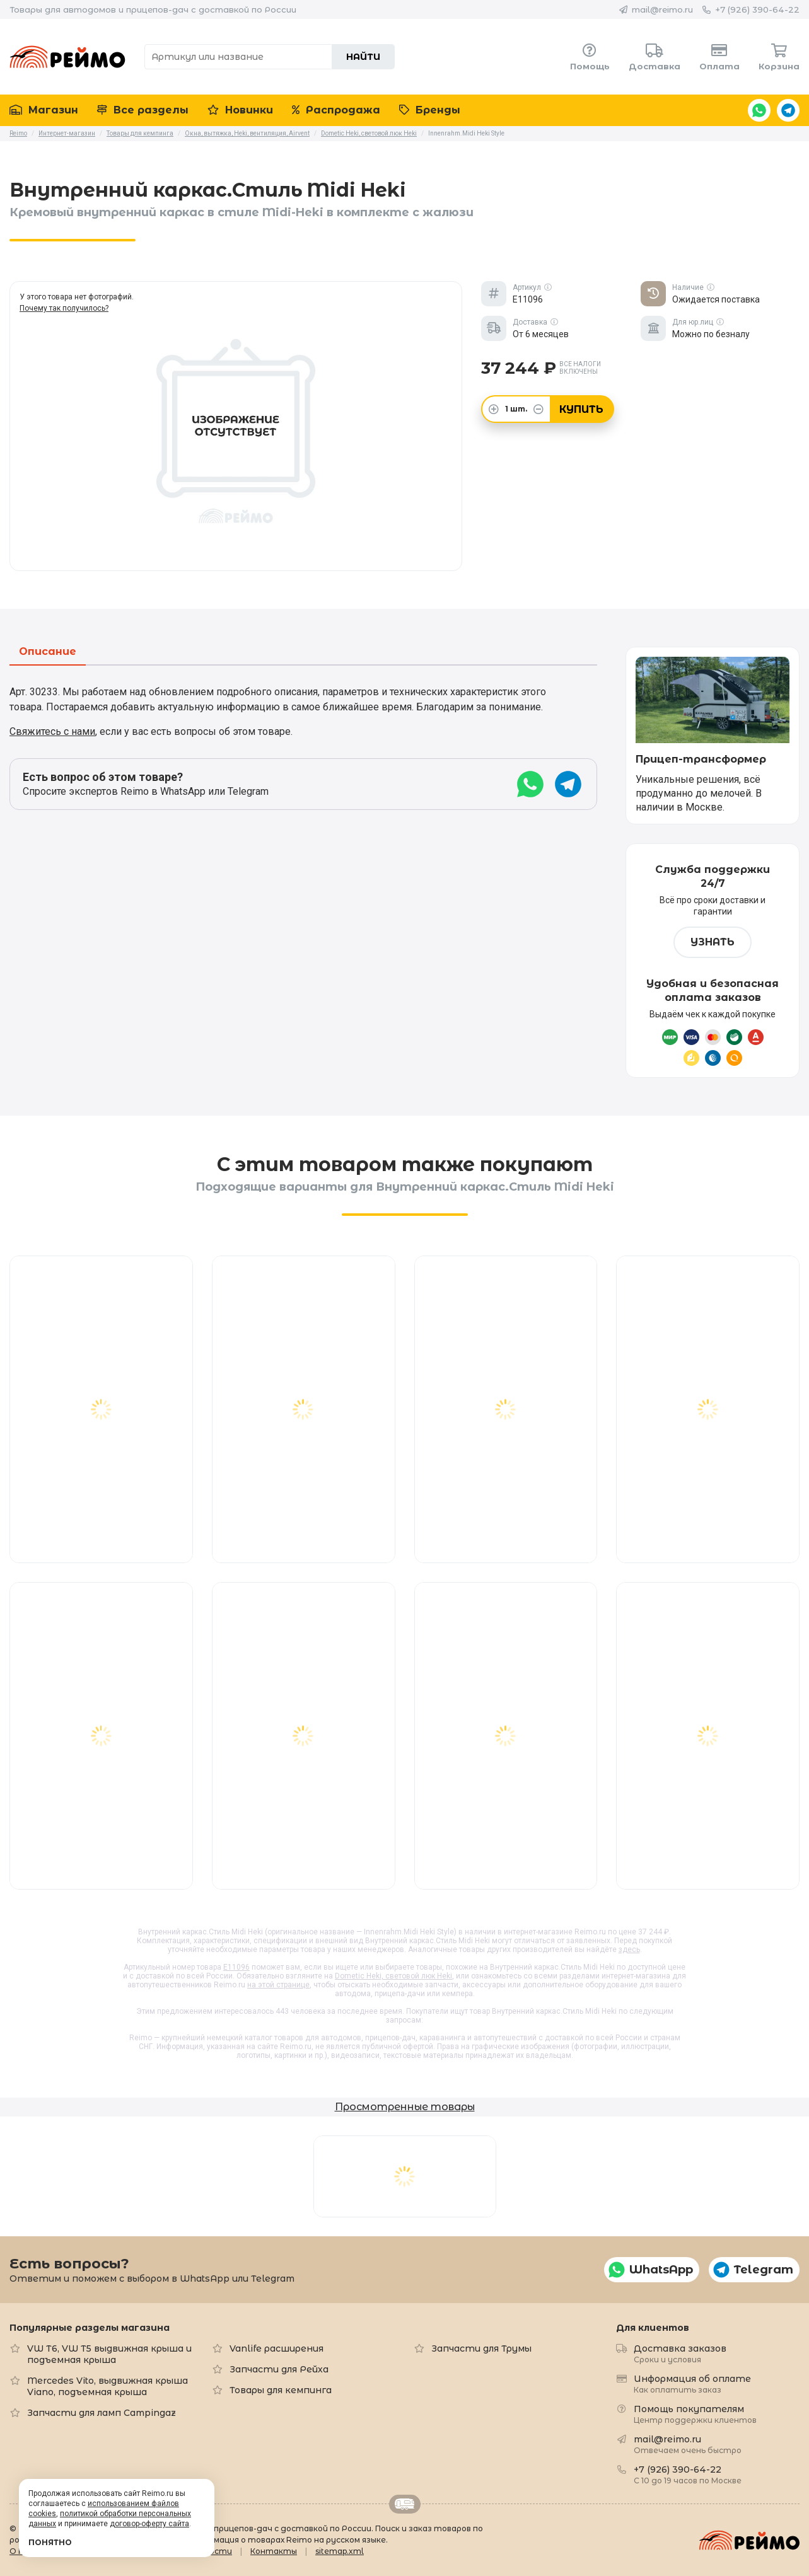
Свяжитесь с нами (52, 731)
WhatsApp (759, 110)
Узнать (712, 942)
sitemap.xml (339, 2551)
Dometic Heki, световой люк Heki (393, 1976)
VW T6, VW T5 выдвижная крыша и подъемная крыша (109, 2354)
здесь (629, 1949)
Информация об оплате (692, 2383)
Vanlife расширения (276, 2348)
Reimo (67, 57)
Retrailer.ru (405, 2504)
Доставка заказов (680, 2353)
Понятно (50, 2542)
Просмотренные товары (405, 2107)
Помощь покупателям (695, 2413)
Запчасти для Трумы (481, 2348)
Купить (581, 409)
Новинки (240, 110)
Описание (47, 652)
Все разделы (143, 110)
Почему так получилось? (64, 308)
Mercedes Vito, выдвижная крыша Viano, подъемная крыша (107, 2386)
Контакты (273, 2551)
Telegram (788, 110)
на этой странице (278, 1984)
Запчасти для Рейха (279, 2369)
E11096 (236, 1967)
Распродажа (336, 110)
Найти (363, 56)
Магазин (43, 110)
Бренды (429, 110)
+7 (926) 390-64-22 (757, 9)
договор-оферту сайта (149, 2523)
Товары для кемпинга (281, 2390)
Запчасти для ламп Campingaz (101, 2412)
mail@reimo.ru (662, 9)
